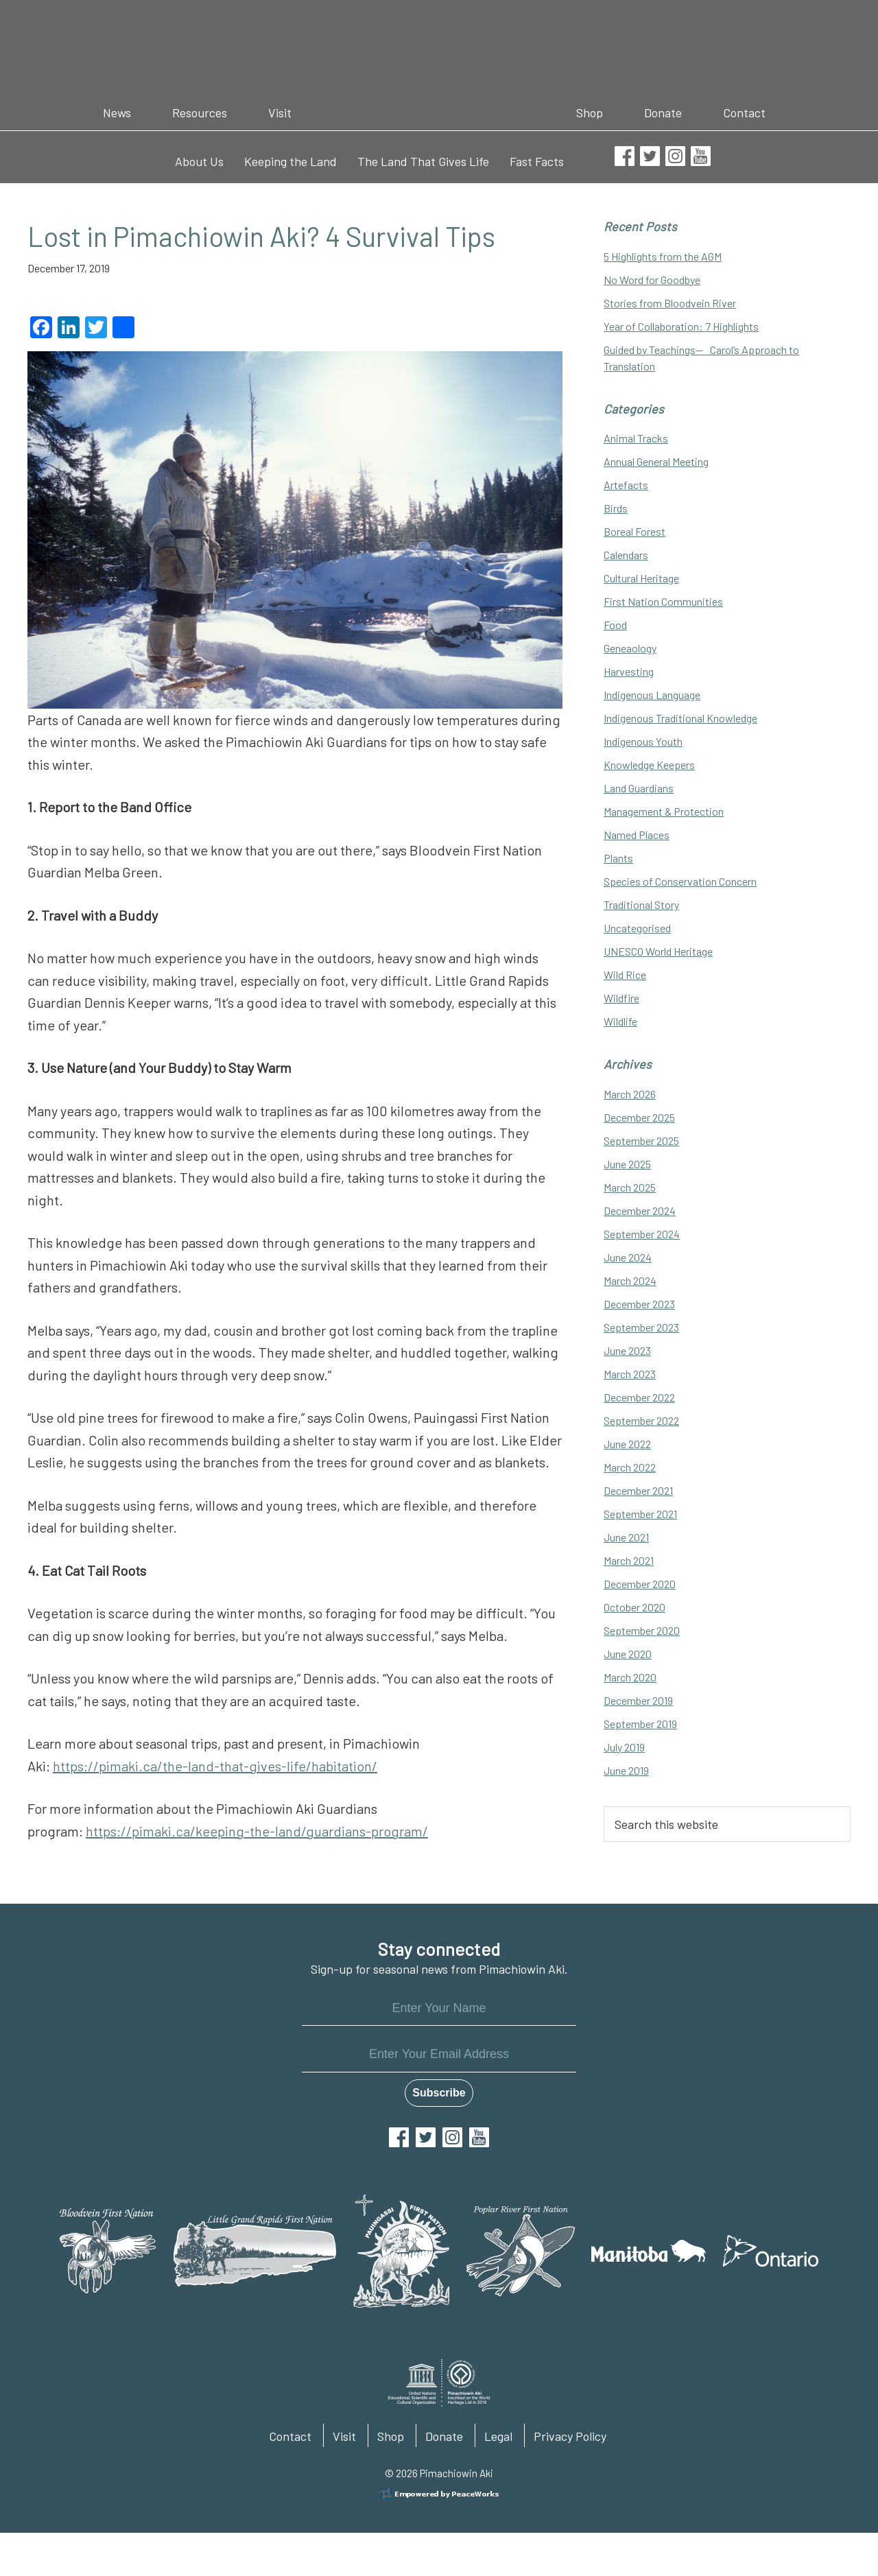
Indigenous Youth (643, 741)
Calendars (626, 554)
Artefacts (626, 484)
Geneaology (630, 647)
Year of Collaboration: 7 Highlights (681, 326)
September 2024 (642, 1233)
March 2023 (630, 1373)
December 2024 (640, 1210)
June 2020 (628, 1653)
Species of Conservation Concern (680, 881)
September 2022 (641, 1420)
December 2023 (639, 1303)
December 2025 (639, 1117)
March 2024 (630, 1280)
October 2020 (634, 1607)
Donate (444, 2436)
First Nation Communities (663, 601)
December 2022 (639, 1397)
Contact (290, 2436)
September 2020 (642, 1630)
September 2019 (640, 1723)
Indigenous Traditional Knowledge (680, 717)
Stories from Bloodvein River (670, 302)
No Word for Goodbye (652, 279)
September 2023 (641, 1327)
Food (615, 624)
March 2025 (630, 1187)
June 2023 (627, 1350)
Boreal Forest (634, 531)
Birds (616, 508)
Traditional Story (641, 904)
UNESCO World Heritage (658, 951)
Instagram (452, 2137)
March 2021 (629, 1560)
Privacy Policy (570, 2436)
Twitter (426, 2137)
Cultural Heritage (641, 577)
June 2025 (627, 1163)
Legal (498, 2436)
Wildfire (621, 997)
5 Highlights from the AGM (663, 256)
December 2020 (640, 1583)
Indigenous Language (652, 694)
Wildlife (620, 1021)
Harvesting (629, 671)
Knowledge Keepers (649, 764)
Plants (618, 857)
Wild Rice (625, 974)
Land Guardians (639, 787)
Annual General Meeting (656, 461)
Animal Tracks (636, 438)
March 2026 (630, 1093)
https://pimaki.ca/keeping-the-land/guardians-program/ (257, 1831)
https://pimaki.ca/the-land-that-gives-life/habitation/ (215, 1766)
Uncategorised (637, 927)
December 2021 (638, 1490)
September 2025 (641, 1140)
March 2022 (630, 1467)
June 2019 (626, 1770)
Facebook (399, 2137)
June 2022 (627, 1443)
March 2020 (630, 1676)
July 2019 (624, 1746)
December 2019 (638, 1700)
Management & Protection (664, 811)
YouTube (479, 2137)
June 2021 (626, 1537)
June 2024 (628, 1257)
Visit (344, 2436)
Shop (390, 2436)
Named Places (636, 834)
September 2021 (640, 1513)
